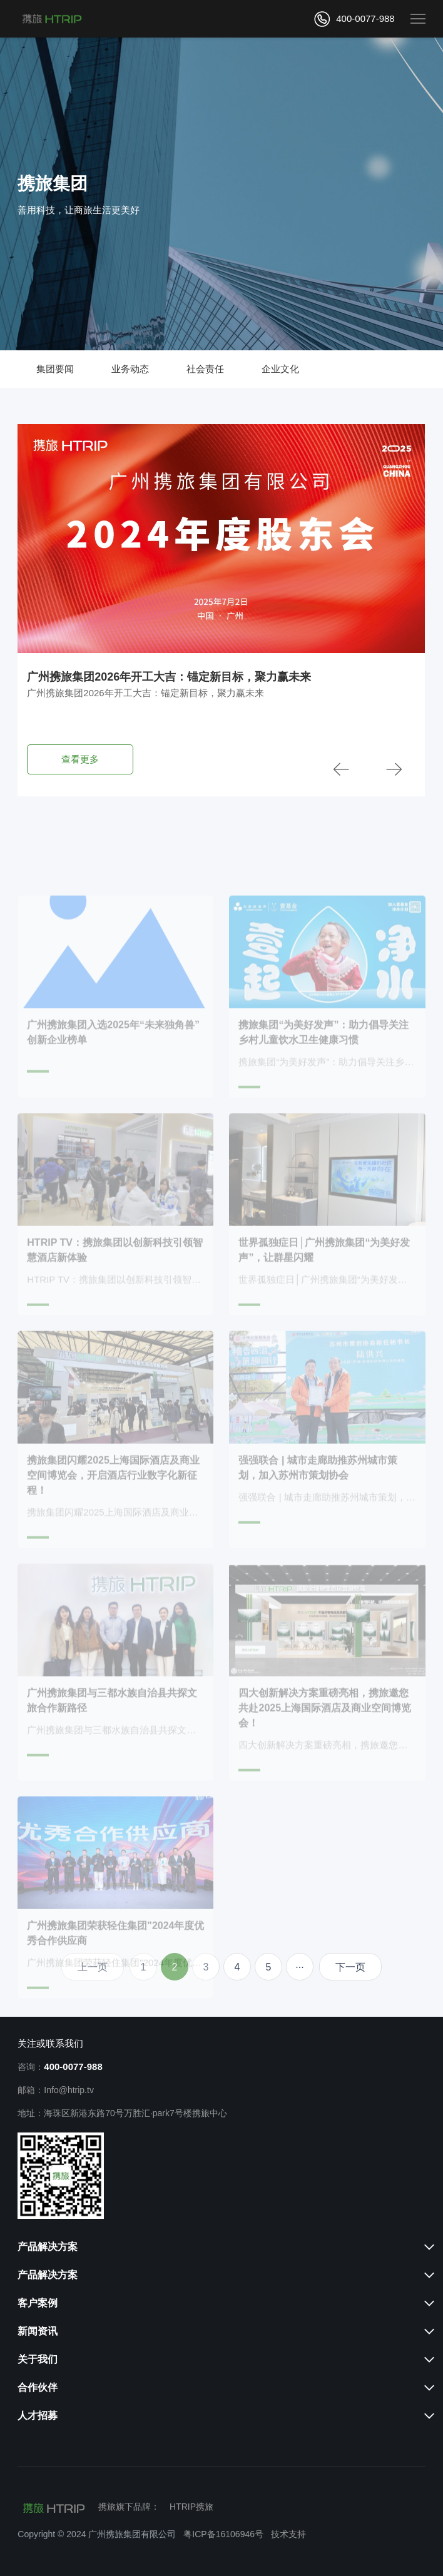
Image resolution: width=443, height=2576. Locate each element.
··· (299, 1967)
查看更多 (80, 759)
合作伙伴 (38, 2387)
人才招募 (38, 2415)
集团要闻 (55, 368)
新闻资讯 (38, 2331)
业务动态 (130, 368)
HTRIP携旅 (191, 2507)
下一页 (350, 1967)
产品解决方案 (48, 2246)
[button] (341, 770)
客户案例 (38, 2303)
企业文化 (280, 368)
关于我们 (38, 2359)
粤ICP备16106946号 (223, 2534)
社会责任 (205, 368)
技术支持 (288, 2534)
